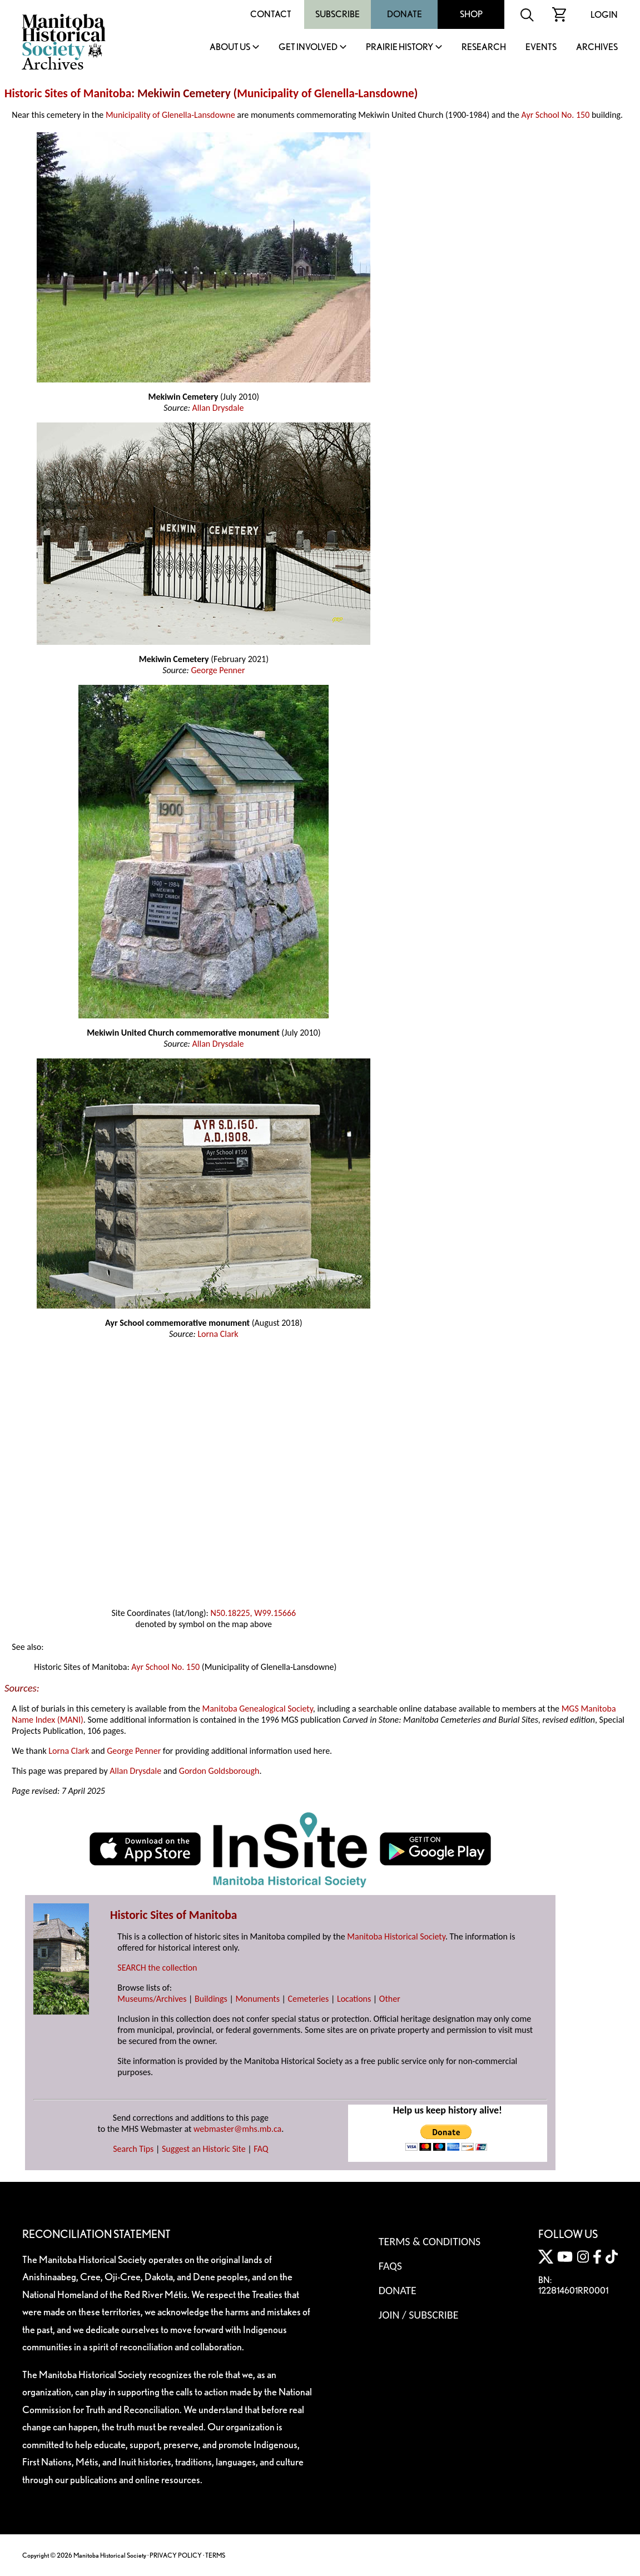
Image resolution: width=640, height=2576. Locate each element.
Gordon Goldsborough (219, 1771)
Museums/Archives (151, 1998)
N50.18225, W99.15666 (253, 1613)
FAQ (261, 2149)
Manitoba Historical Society (396, 1936)
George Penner (218, 670)
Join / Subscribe (419, 2314)
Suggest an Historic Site (204, 2149)
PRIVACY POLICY (176, 2555)
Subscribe (337, 14)
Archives (597, 47)
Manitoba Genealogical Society (257, 1708)
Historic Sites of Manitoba (67, 93)
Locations (354, 1998)
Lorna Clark (217, 1334)
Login (604, 14)
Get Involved (308, 47)
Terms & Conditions (429, 2241)
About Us (230, 47)
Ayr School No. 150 (555, 115)
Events (541, 47)
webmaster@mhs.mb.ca (237, 2129)
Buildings (211, 1998)
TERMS (215, 2555)
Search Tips (133, 2149)
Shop (471, 14)
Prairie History (399, 47)
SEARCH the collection (157, 1967)
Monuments (257, 1998)
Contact (270, 14)
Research (484, 47)
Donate (404, 14)
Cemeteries (308, 1998)
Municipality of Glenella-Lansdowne (325, 93)
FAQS (390, 2265)
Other (389, 1998)
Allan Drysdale (218, 407)
